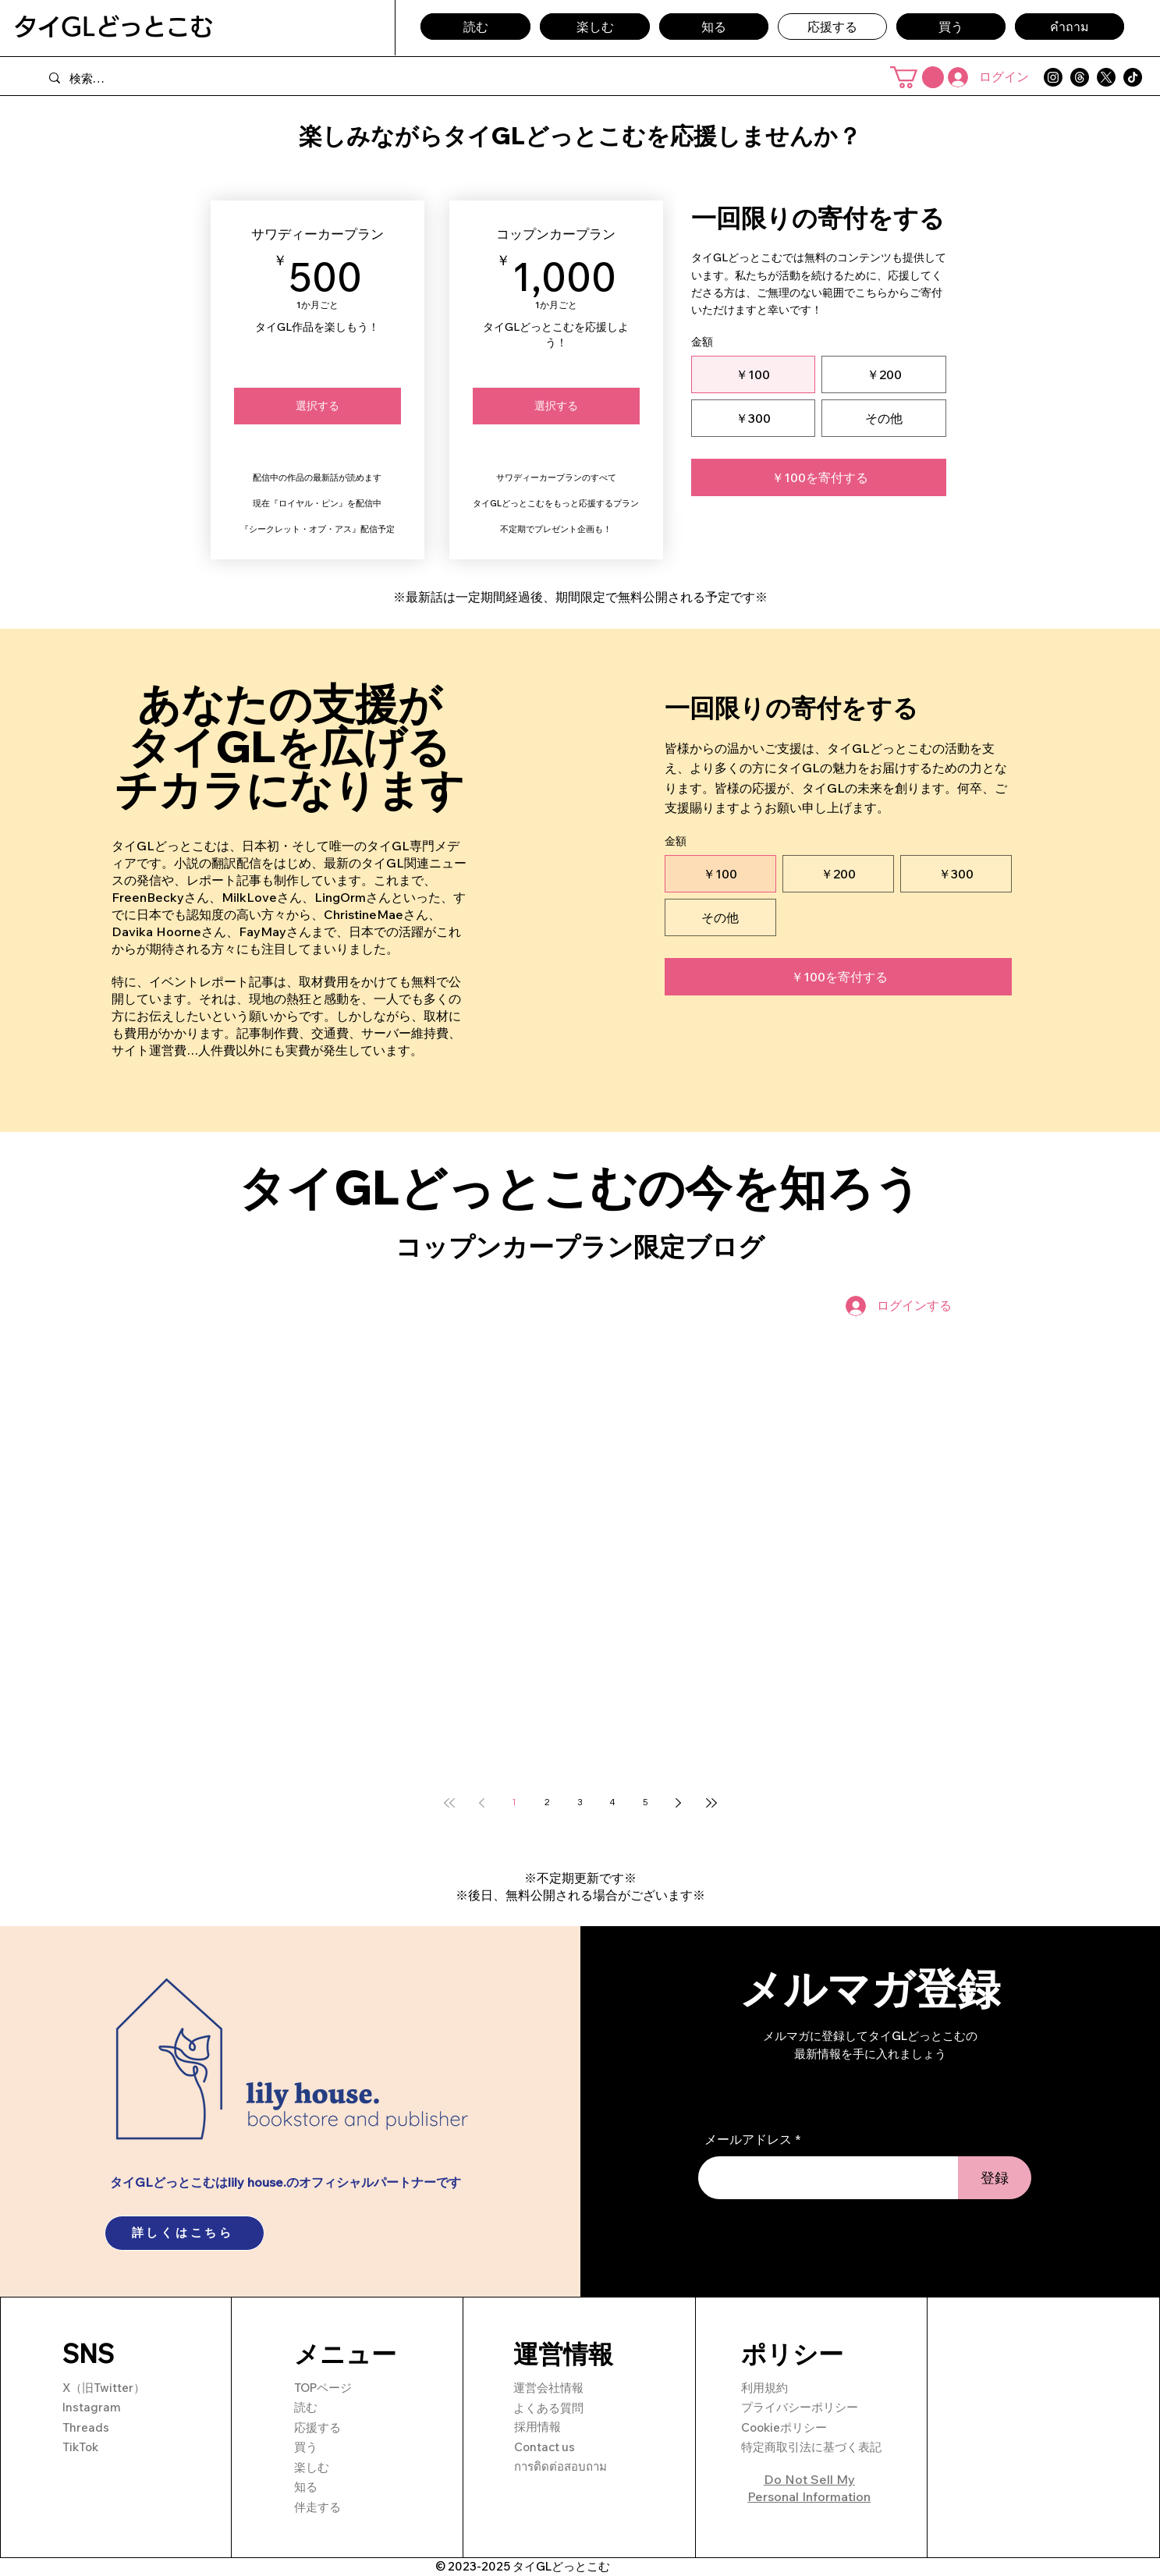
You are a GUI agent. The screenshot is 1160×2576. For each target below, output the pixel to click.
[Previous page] (482, 1803)
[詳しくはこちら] (184, 2233)
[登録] (994, 2177)
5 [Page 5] (645, 1802)
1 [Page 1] (514, 1802)
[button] (917, 77)
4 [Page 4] (612, 1802)
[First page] (449, 1803)
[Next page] (679, 1803)
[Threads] (1079, 77)
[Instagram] (1053, 77)
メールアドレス (748, 2139)
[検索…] (197, 78)
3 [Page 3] (580, 1802)
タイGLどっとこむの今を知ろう (580, 1187)
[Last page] (711, 1803)
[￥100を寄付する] (819, 477)
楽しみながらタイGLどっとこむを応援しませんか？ (580, 136)
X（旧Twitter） (103, 2387)
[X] (1106, 77)
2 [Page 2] (547, 1802)
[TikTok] (1132, 77)
